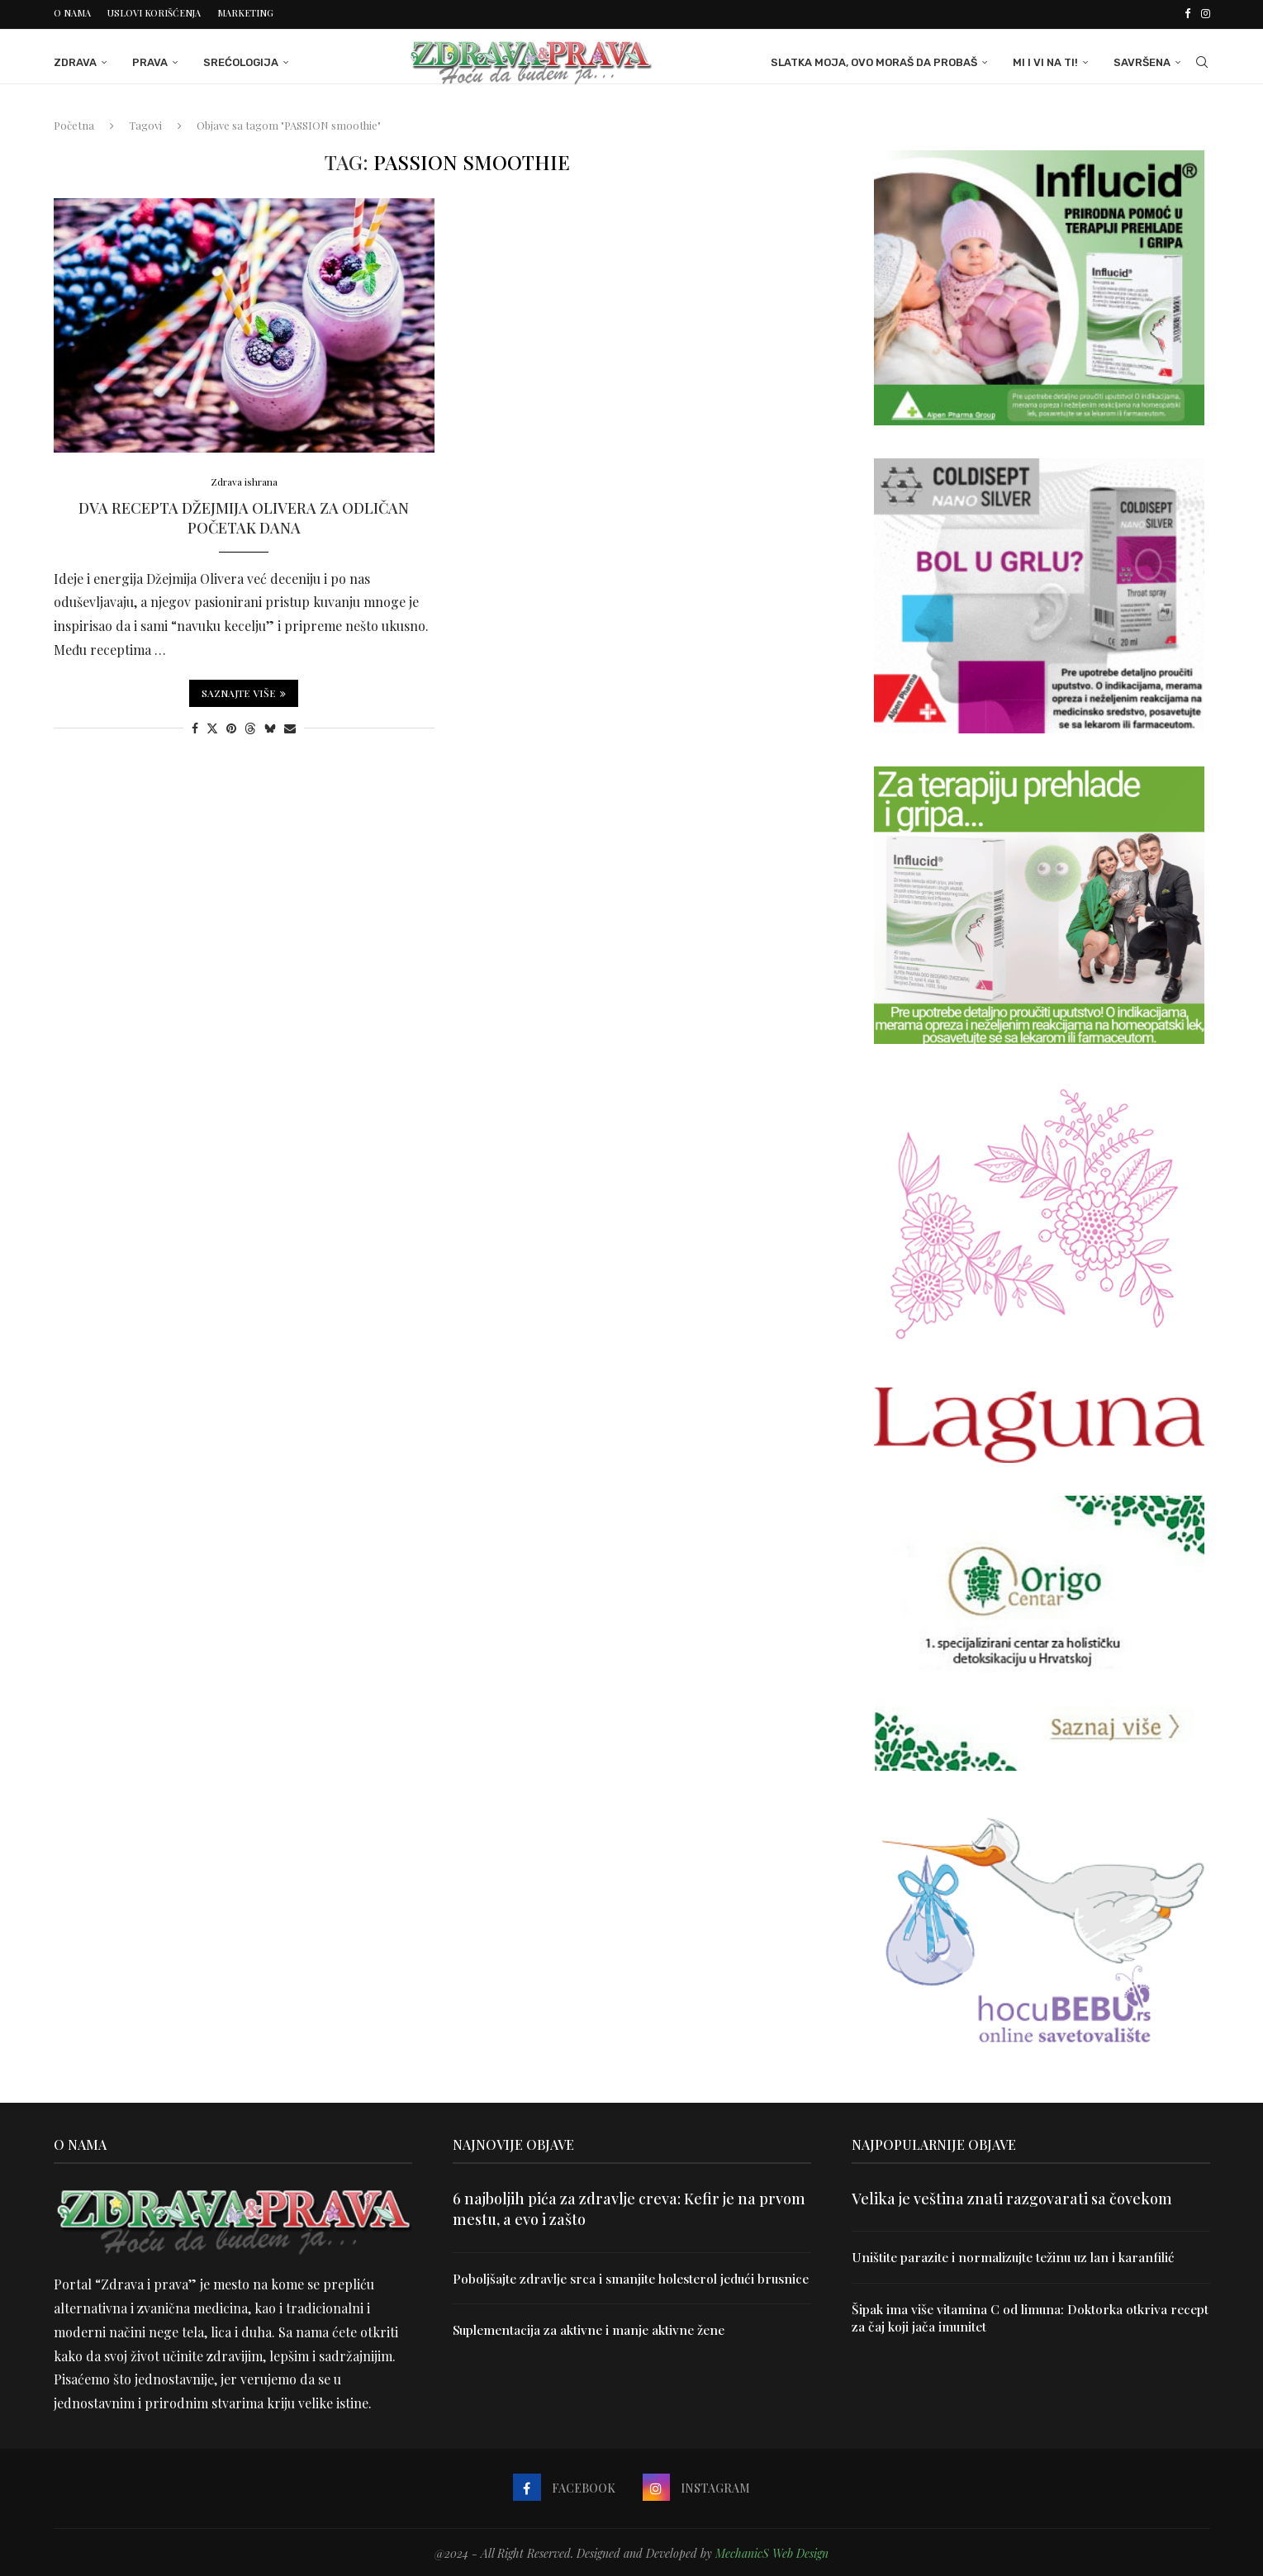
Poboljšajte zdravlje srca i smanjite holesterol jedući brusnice (609, 2285)
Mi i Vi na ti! (1045, 60)
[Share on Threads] (250, 726)
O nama (72, 13)
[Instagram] (1205, 13)
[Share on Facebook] (195, 726)
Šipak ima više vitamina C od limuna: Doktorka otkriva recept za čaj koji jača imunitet (1012, 2316)
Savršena (1141, 60)
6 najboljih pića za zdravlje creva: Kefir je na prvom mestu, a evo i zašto (629, 2206)
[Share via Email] (290, 726)
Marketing (245, 13)
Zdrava (75, 60)
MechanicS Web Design (772, 2551)
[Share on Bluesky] (270, 726)
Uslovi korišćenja (154, 13)
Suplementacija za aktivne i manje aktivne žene (593, 2346)
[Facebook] (1187, 13)
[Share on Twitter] (212, 726)
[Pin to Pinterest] (231, 726)
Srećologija (240, 60)
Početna (74, 123)
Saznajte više (244, 691)
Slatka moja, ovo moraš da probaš (874, 60)
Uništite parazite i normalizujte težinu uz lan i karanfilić (1017, 2254)
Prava (150, 60)
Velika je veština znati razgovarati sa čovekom (1012, 2196)
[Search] (1202, 60)
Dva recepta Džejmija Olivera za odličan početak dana (243, 517)
